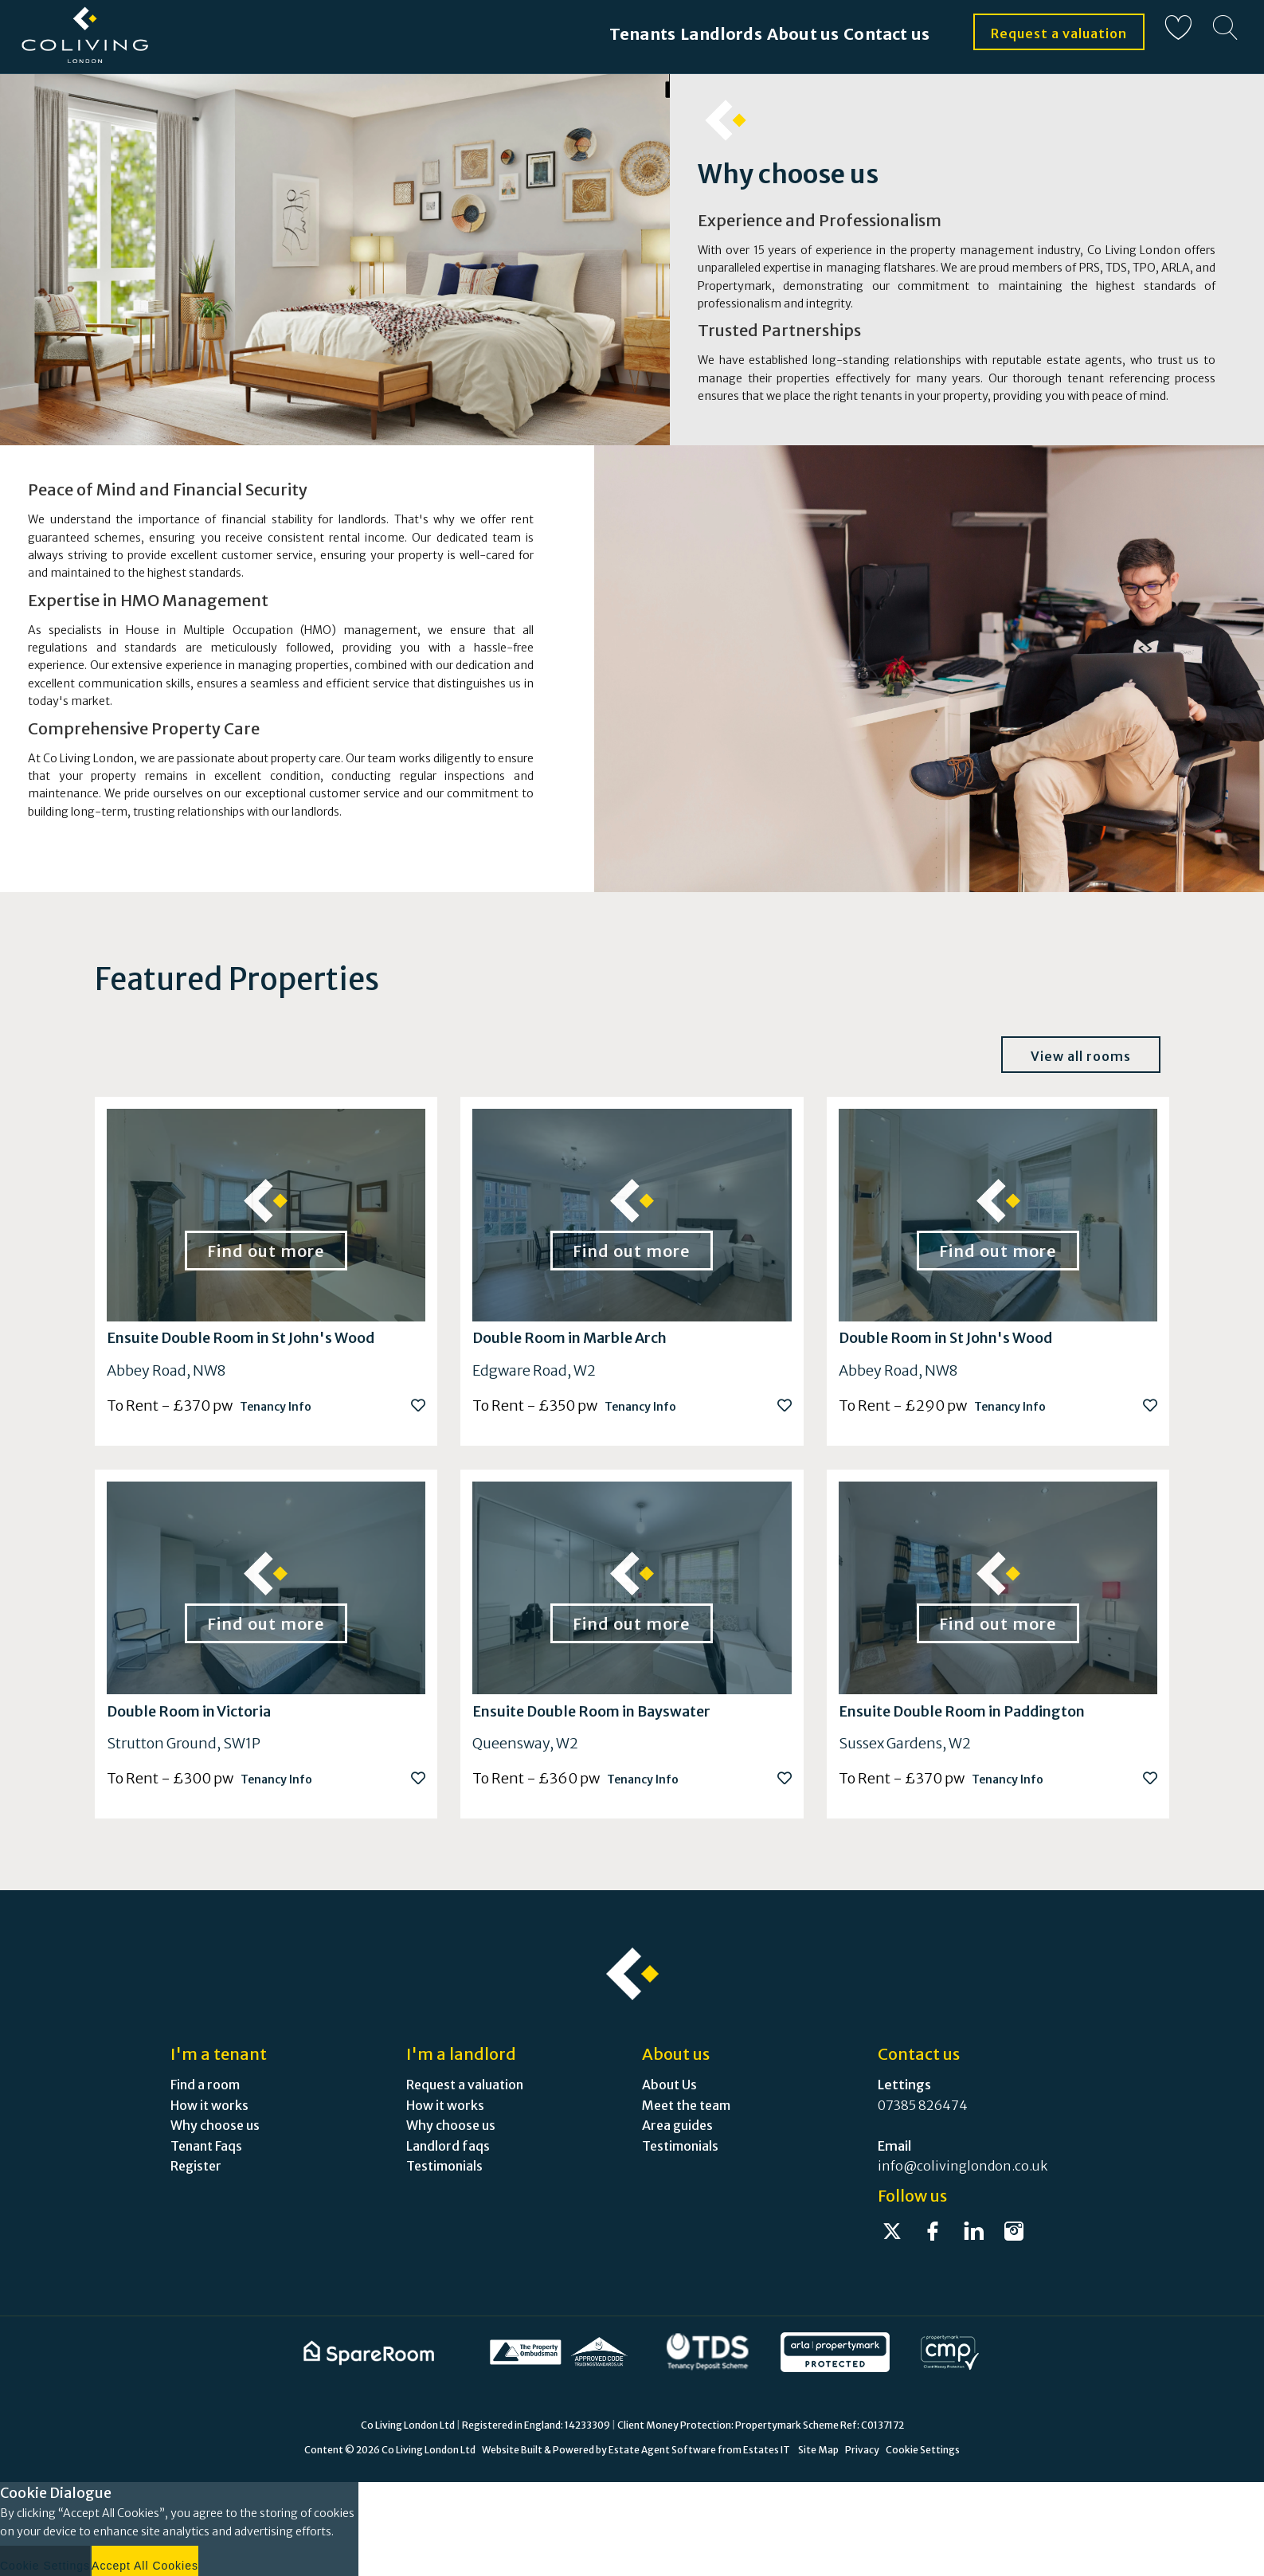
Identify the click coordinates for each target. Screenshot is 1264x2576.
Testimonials (444, 2166)
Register (195, 2166)
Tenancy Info (275, 1407)
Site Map (818, 2450)
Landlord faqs (448, 2146)
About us (770, 34)
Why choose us (215, 2125)
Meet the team (686, 2105)
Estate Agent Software (662, 2450)
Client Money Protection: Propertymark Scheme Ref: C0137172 (760, 2425)
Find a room (205, 2085)
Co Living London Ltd (428, 2450)
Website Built (512, 2450)
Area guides (677, 2125)
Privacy (862, 2450)
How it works (209, 2105)
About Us (669, 2085)
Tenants (553, 34)
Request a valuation (1059, 33)
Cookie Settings (923, 2450)
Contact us (883, 34)
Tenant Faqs (206, 2146)
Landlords (660, 34)
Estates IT (766, 2450)
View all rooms (1081, 1056)
